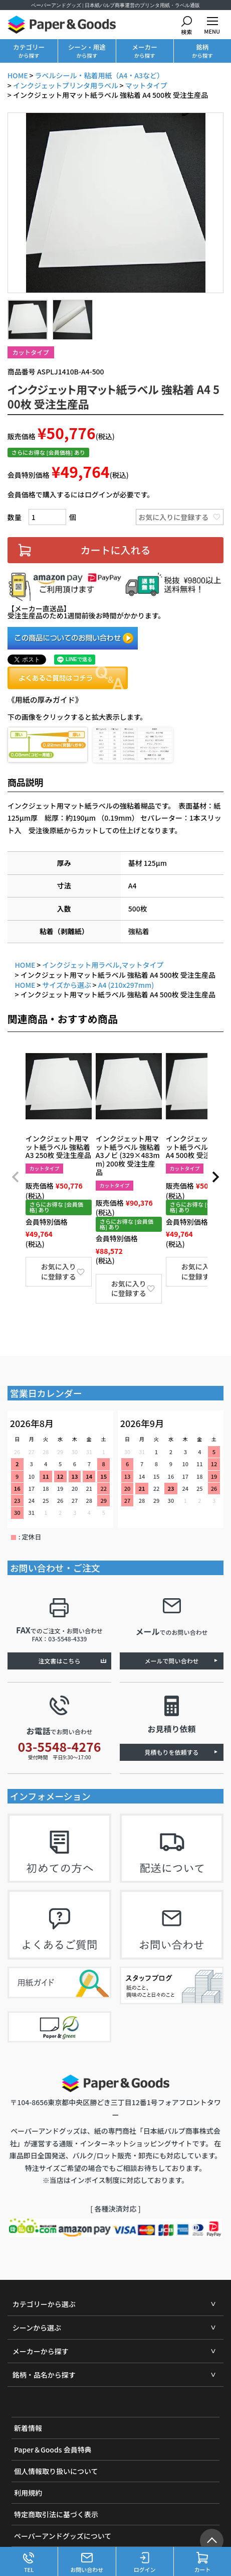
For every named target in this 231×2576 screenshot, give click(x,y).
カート (202, 2562)
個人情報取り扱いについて (56, 2472)
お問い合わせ (86, 2562)
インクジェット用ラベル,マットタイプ (102, 965)
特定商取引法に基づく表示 (56, 2515)
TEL (29, 2562)
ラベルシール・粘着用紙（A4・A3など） (99, 76)
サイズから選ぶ (66, 985)
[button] (16, 1178)
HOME (18, 76)
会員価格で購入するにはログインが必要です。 (81, 494)
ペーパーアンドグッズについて (62, 2536)
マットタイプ (146, 85)
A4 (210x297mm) (126, 985)
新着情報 (28, 2428)
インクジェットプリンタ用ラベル (65, 85)
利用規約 (28, 2493)
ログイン (145, 2562)
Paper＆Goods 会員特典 (53, 2450)
